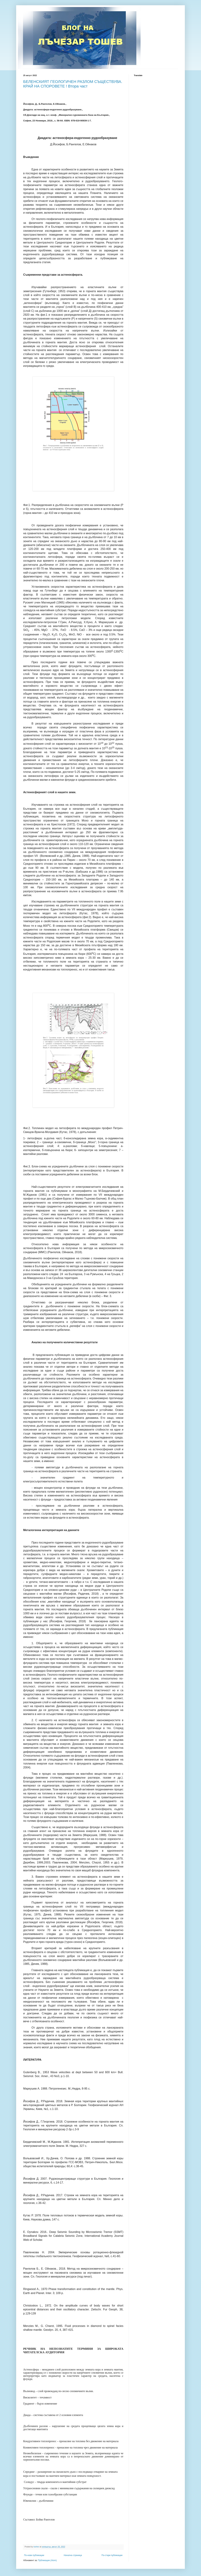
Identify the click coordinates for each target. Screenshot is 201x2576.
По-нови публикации (34, 2555)
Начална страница (73, 2555)
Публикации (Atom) (47, 2560)
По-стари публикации (112, 2555)
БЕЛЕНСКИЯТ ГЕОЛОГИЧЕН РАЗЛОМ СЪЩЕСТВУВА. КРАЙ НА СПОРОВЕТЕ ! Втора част (72, 83)
